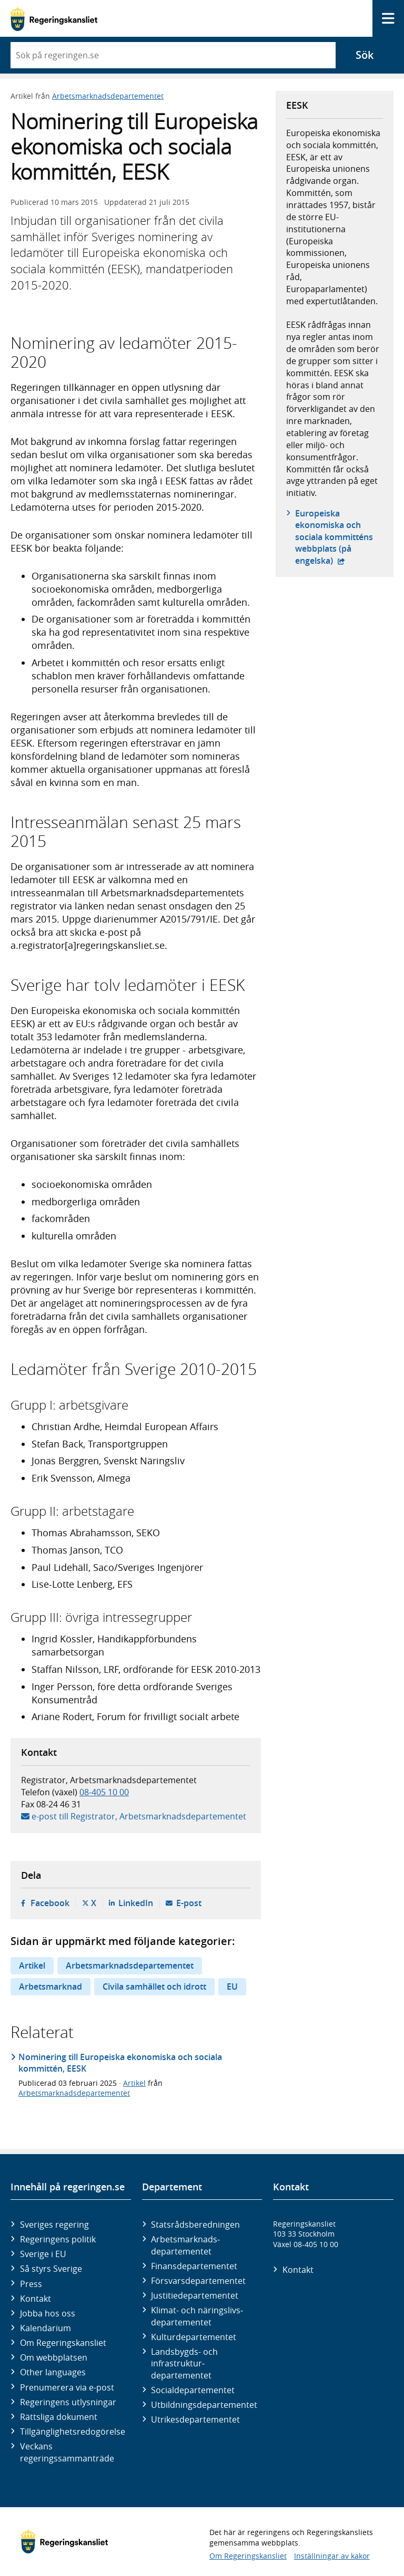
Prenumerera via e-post (67, 2387)
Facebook (50, 1903)
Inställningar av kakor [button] (332, 2556)
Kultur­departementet (193, 2337)
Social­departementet (193, 2390)
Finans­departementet (194, 2266)
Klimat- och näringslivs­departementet (197, 2315)
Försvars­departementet (198, 2281)
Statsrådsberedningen (195, 2224)
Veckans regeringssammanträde (67, 2452)
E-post (188, 1903)
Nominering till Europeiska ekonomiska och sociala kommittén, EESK (120, 2062)
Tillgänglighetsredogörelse (72, 2431)
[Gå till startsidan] (54, 19)
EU (232, 1986)
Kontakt (35, 2298)
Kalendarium (45, 2328)
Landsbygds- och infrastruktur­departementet (184, 2363)
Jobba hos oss (47, 2313)
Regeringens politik (58, 2239)
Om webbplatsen (53, 2357)
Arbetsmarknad (50, 1986)
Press (31, 2284)
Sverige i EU (43, 2254)
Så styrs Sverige (51, 2268)
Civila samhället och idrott (154, 1986)
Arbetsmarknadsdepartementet (108, 96)
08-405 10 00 (104, 1792)
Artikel (32, 1965)
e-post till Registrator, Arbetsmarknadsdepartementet (139, 1816)
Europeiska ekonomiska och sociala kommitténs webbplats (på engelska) (339, 537)
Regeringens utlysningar (68, 2402)
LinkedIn (135, 1903)
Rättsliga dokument (58, 2417)
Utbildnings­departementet (204, 2405)
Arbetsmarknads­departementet (185, 2245)
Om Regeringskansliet (63, 2343)
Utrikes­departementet (195, 2419)
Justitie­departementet (194, 2295)
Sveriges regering (54, 2224)
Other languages (53, 2372)
